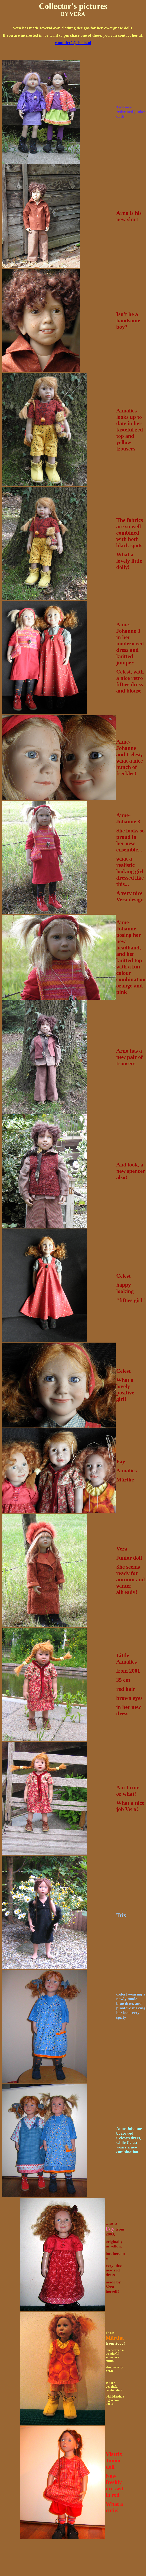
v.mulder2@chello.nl (73, 42)
